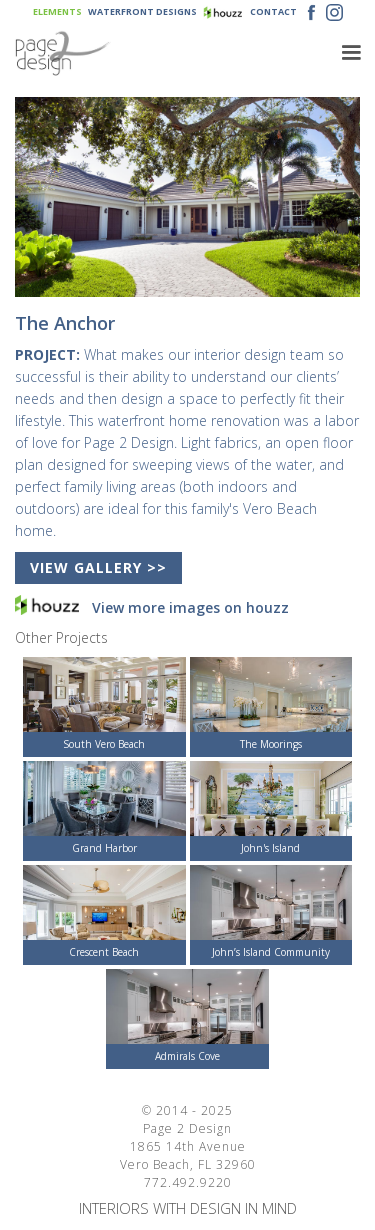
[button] (351, 53)
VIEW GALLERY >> (98, 567)
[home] (170, 53)
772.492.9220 (188, 1182)
